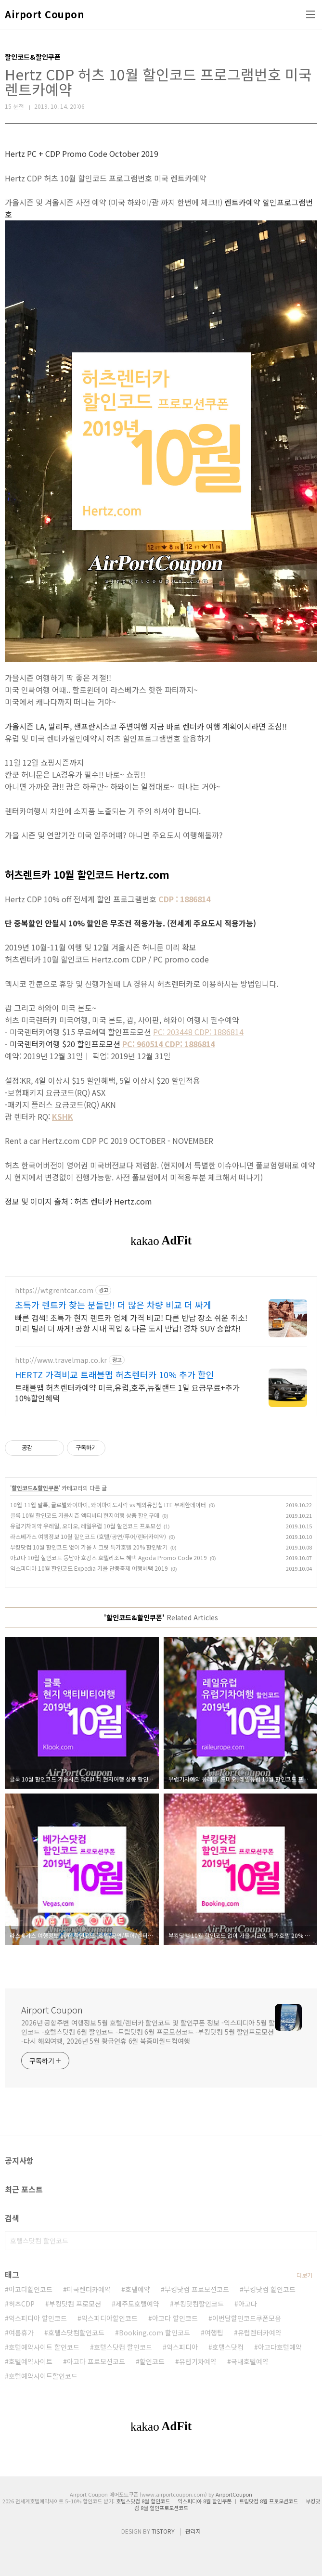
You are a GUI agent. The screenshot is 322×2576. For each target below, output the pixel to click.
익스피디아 (182, 2347)
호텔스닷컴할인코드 (76, 2332)
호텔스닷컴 (228, 2347)
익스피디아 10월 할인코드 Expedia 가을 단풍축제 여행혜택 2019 (89, 1568)
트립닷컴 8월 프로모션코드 (268, 2501)
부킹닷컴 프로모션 (75, 2303)
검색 (307, 2240)
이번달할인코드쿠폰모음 (246, 2318)
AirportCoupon (234, 2494)
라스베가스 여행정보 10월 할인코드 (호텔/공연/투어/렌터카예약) (88, 1536)
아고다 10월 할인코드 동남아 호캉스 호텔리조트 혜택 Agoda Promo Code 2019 (108, 1557)
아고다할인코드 (30, 2289)
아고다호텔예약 (280, 2347)
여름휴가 (21, 2332)
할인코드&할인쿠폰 (35, 1488)
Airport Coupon (44, 14)
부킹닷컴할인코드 (199, 2303)
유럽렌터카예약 (260, 2332)
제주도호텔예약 (137, 2303)
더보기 (304, 2275)
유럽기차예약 (198, 2361)
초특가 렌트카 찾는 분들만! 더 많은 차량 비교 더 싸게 (113, 1304)
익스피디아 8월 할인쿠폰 (205, 2501)
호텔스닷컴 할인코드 (123, 2347)
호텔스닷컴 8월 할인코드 (143, 2501)
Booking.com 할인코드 (154, 2332)
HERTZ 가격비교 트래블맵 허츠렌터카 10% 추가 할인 (114, 1374)
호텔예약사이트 (30, 2361)
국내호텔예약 (250, 2361)
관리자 (193, 2531)
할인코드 (152, 2361)
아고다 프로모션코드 (96, 2361)
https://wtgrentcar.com (54, 1290)
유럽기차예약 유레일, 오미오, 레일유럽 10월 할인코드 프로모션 (85, 1526)
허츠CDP (22, 2303)
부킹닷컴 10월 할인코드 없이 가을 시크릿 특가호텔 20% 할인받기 (88, 1547)
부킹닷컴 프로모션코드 (197, 2289)
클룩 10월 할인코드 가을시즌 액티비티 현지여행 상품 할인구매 (84, 1515)
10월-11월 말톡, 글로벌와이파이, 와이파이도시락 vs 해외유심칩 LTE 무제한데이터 (108, 1504)
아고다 (247, 2303)
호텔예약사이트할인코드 (43, 2376)
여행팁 (214, 2332)
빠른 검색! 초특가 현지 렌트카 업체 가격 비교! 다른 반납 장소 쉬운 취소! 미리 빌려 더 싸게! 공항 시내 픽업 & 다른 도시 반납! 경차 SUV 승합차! (131, 1322)
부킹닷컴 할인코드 (270, 2289)
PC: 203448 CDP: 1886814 (198, 1032)
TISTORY (163, 2531)
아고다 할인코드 (175, 2318)
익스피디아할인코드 (109, 2318)
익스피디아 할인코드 (38, 2318)
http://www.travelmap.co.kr (61, 1360)
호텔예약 (137, 2289)
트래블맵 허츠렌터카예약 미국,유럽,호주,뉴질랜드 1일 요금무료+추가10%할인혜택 (127, 1392)
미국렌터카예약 (89, 2289)
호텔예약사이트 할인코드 (44, 2347)
